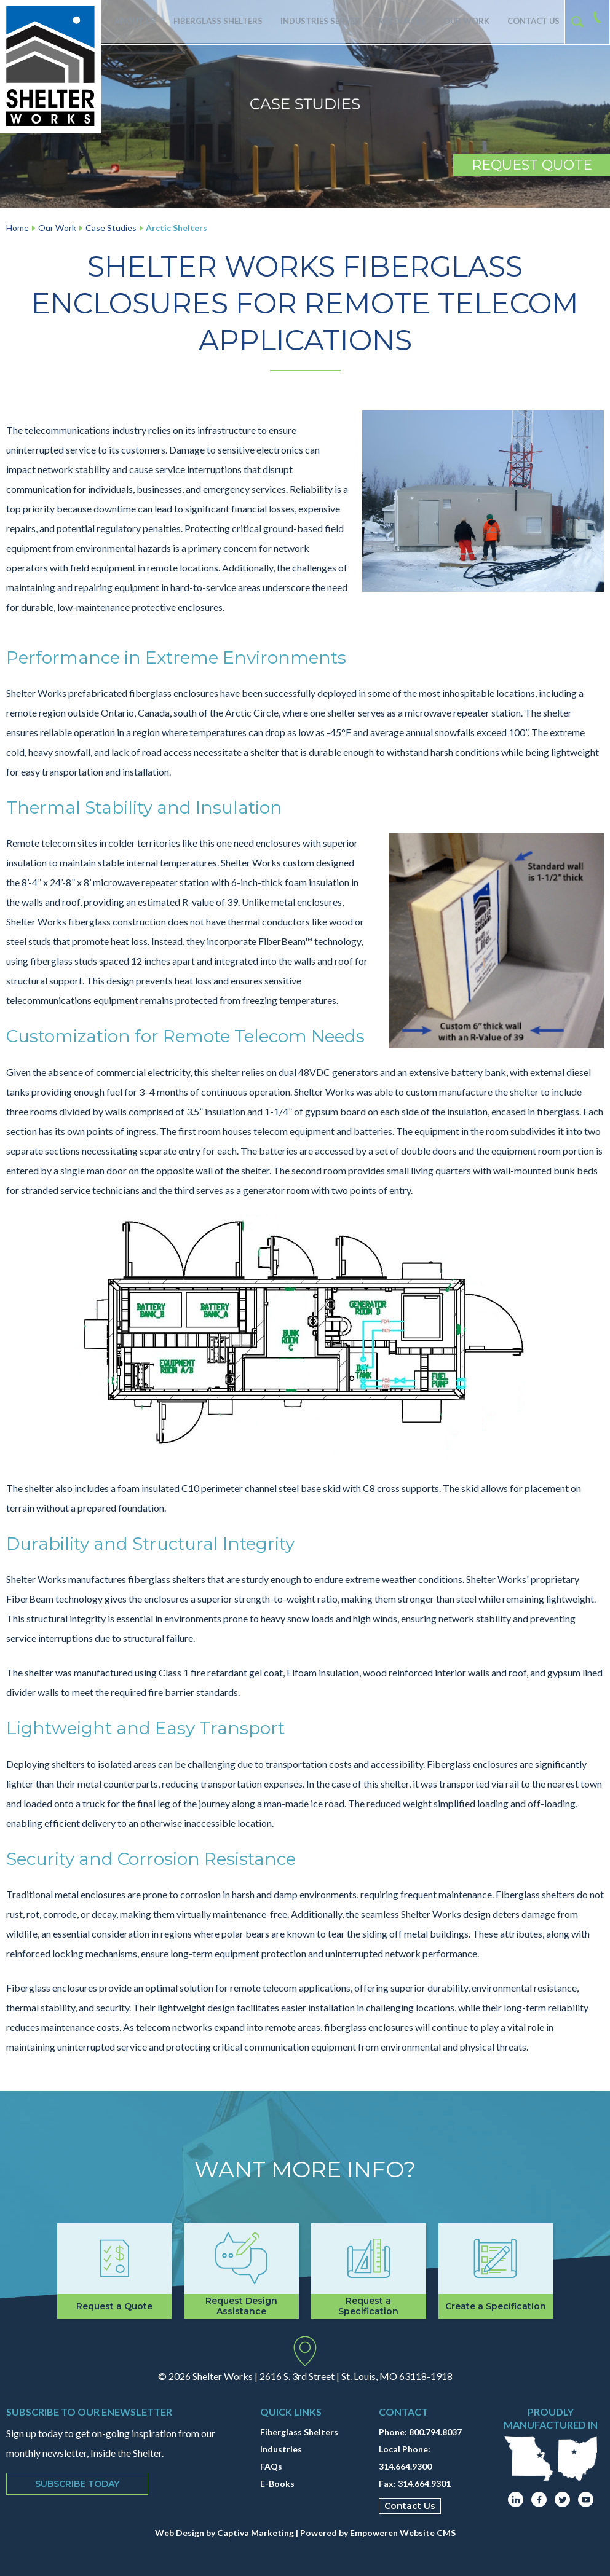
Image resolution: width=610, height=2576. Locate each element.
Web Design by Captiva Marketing (224, 2532)
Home (17, 227)
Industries (281, 2449)
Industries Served (314, 21)
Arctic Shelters (176, 227)
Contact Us (531, 21)
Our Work (462, 21)
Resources (395, 21)
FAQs (271, 2466)
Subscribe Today (77, 2483)
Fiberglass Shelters (215, 21)
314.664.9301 (424, 2483)
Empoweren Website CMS (403, 2532)
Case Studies (111, 227)
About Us (133, 21)
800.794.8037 (435, 2432)
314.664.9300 (405, 2466)
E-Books (277, 2483)
